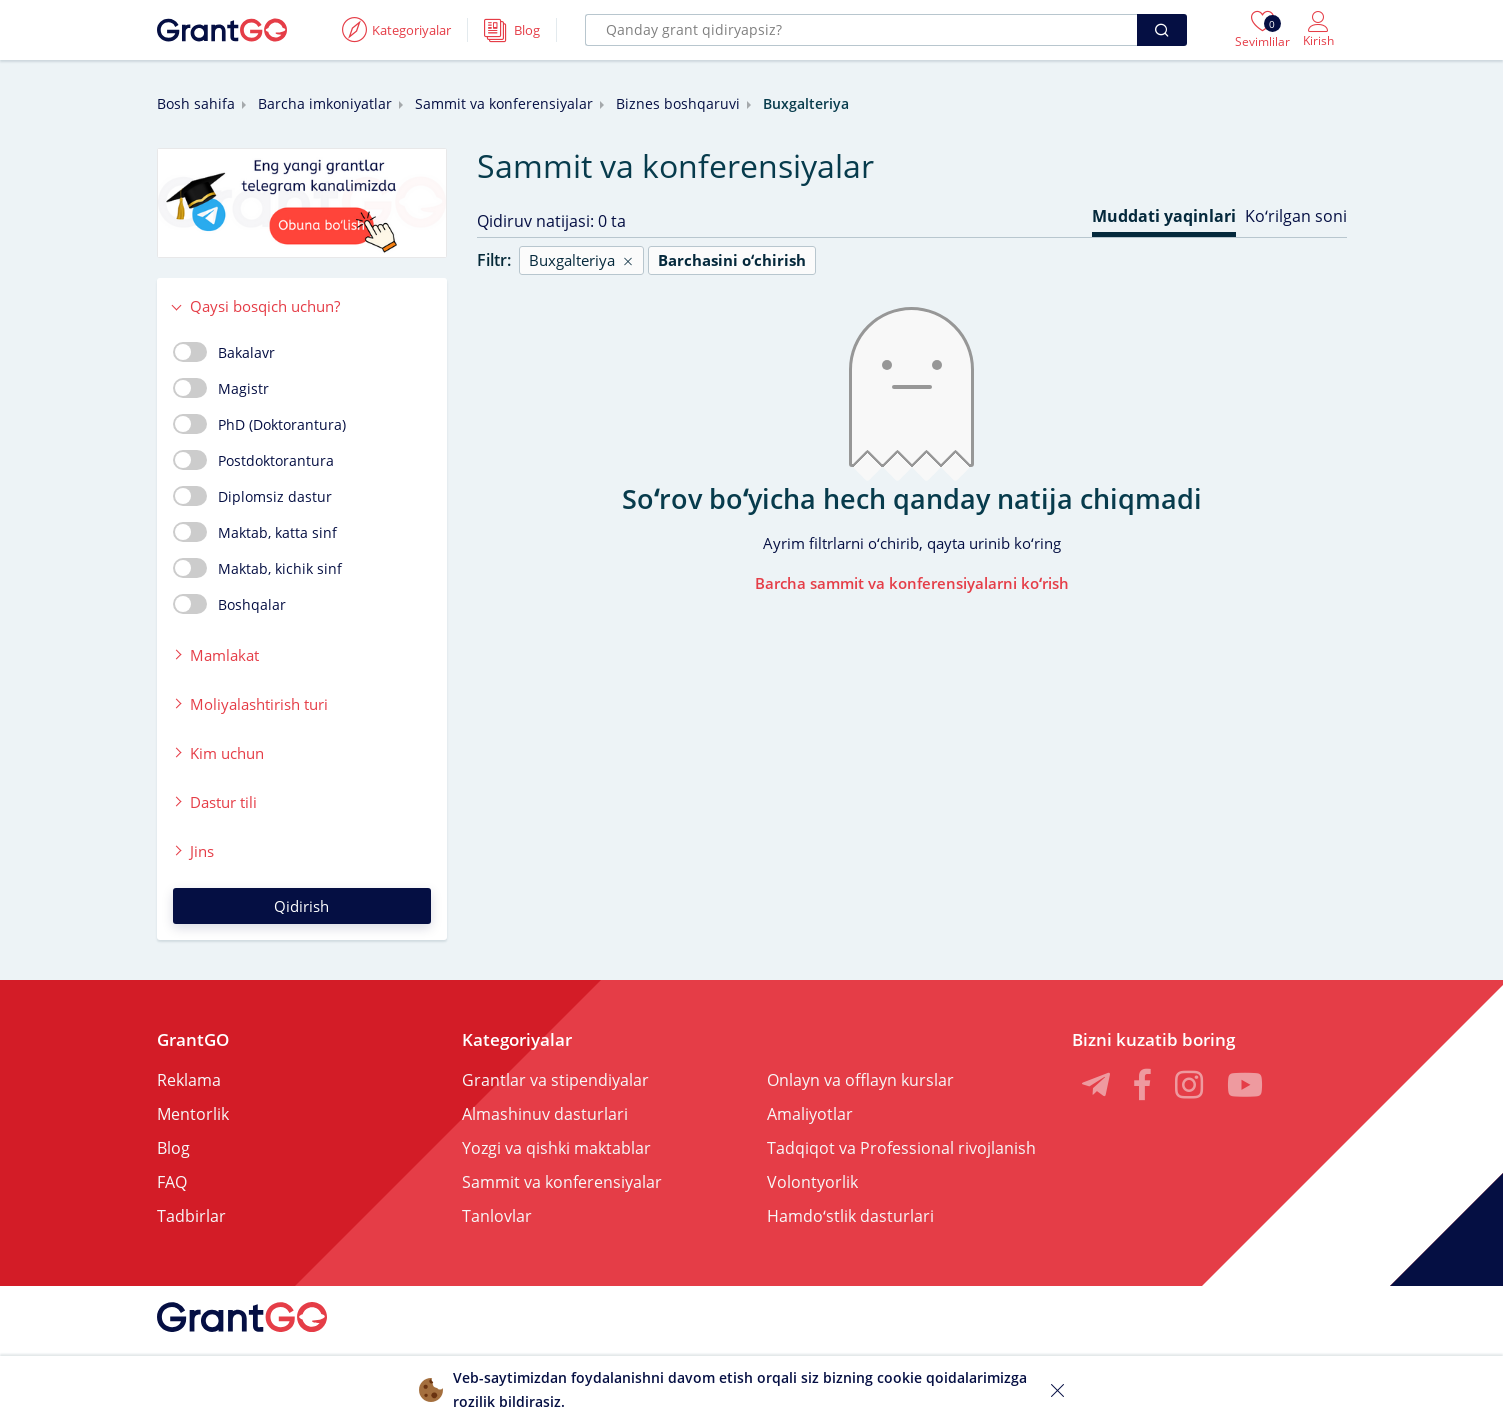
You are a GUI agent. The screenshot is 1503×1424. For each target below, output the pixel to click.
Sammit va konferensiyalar (504, 103)
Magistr (221, 388)
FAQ (172, 1182)
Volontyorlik (812, 1182)
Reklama (189, 1080)
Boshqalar (229, 604)
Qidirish (301, 906)
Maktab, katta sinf (255, 532)
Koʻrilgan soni (1296, 216)
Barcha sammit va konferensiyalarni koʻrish (912, 583)
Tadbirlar (191, 1216)
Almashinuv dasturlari (545, 1114)
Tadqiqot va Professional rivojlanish (901, 1148)
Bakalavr (224, 352)
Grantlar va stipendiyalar (555, 1080)
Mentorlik (193, 1114)
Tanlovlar (497, 1216)
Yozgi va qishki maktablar (556, 1148)
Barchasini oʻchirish (732, 260)
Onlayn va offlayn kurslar (860, 1080)
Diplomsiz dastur (252, 496)
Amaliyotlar (810, 1114)
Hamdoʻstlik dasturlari (850, 1216)
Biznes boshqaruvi (678, 103)
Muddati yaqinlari (1164, 216)
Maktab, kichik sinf (257, 568)
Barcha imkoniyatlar (325, 103)
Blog (173, 1148)
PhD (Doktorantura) (259, 424)
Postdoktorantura (253, 460)
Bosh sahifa (196, 103)
